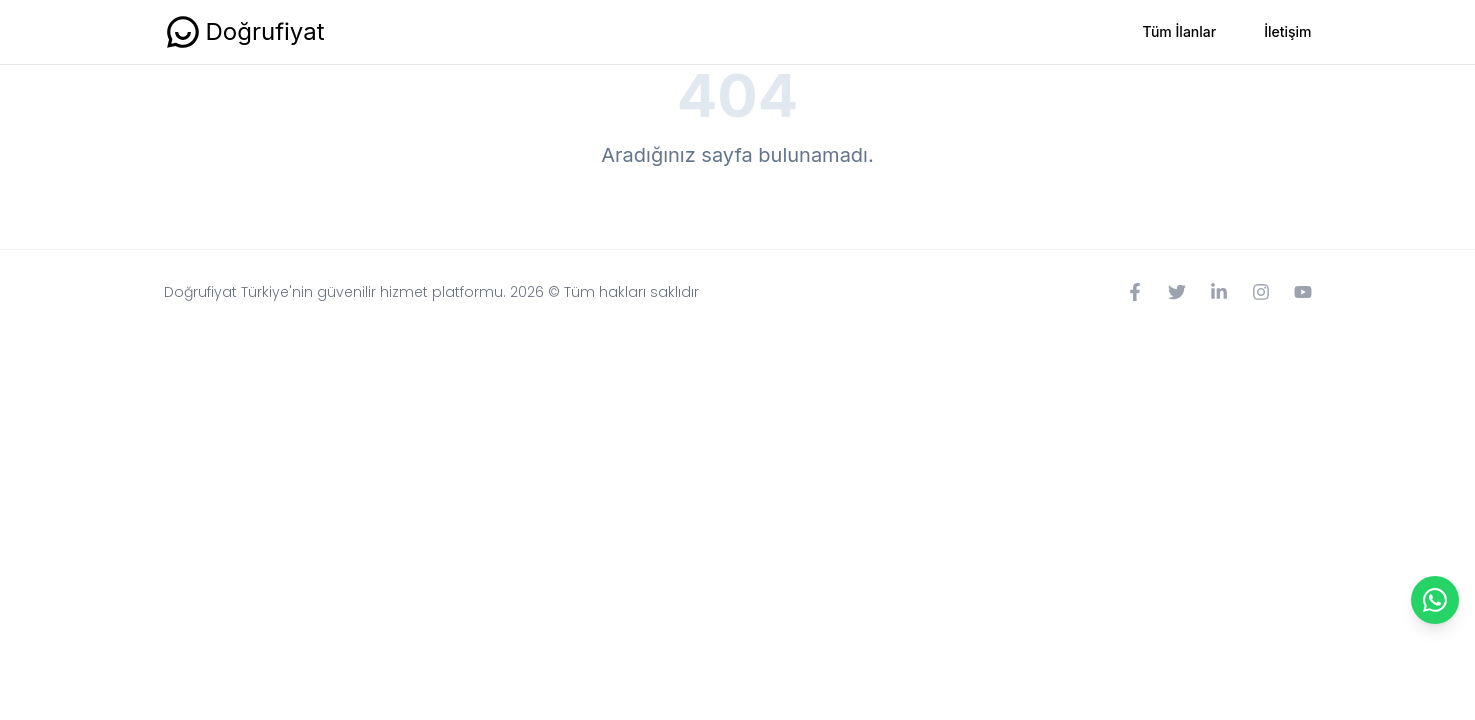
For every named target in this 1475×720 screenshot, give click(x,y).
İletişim (1287, 31)
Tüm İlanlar (1180, 31)
